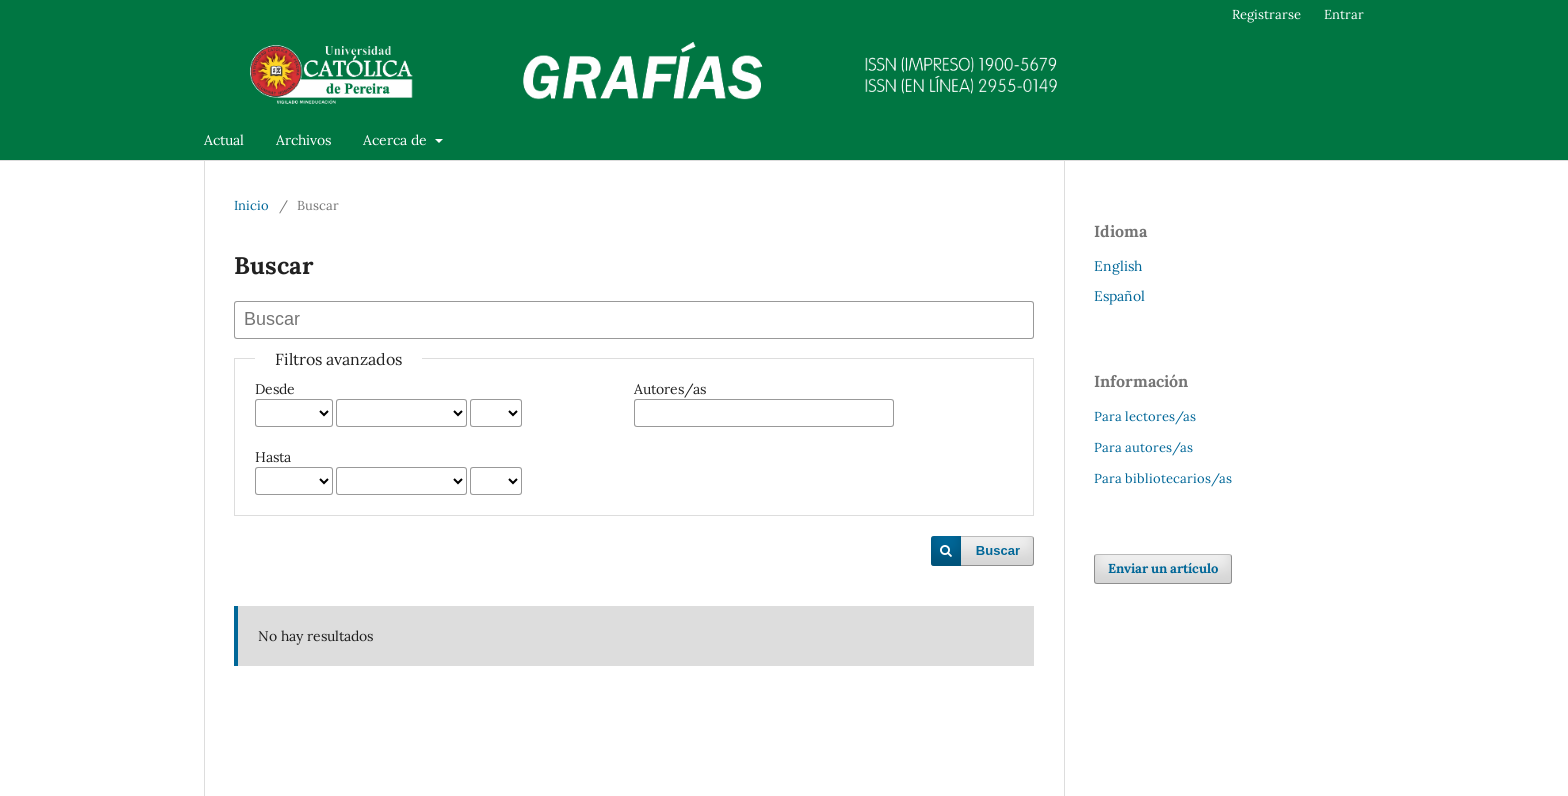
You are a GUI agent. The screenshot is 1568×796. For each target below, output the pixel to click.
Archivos (303, 140)
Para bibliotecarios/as (1163, 478)
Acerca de (397, 140)
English (1118, 266)
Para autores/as (1143, 447)
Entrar (1344, 14)
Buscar (998, 550)
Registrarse (1266, 14)
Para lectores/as (1145, 416)
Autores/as (670, 389)
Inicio (251, 205)
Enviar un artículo (1163, 568)
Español (1119, 296)
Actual (224, 140)
